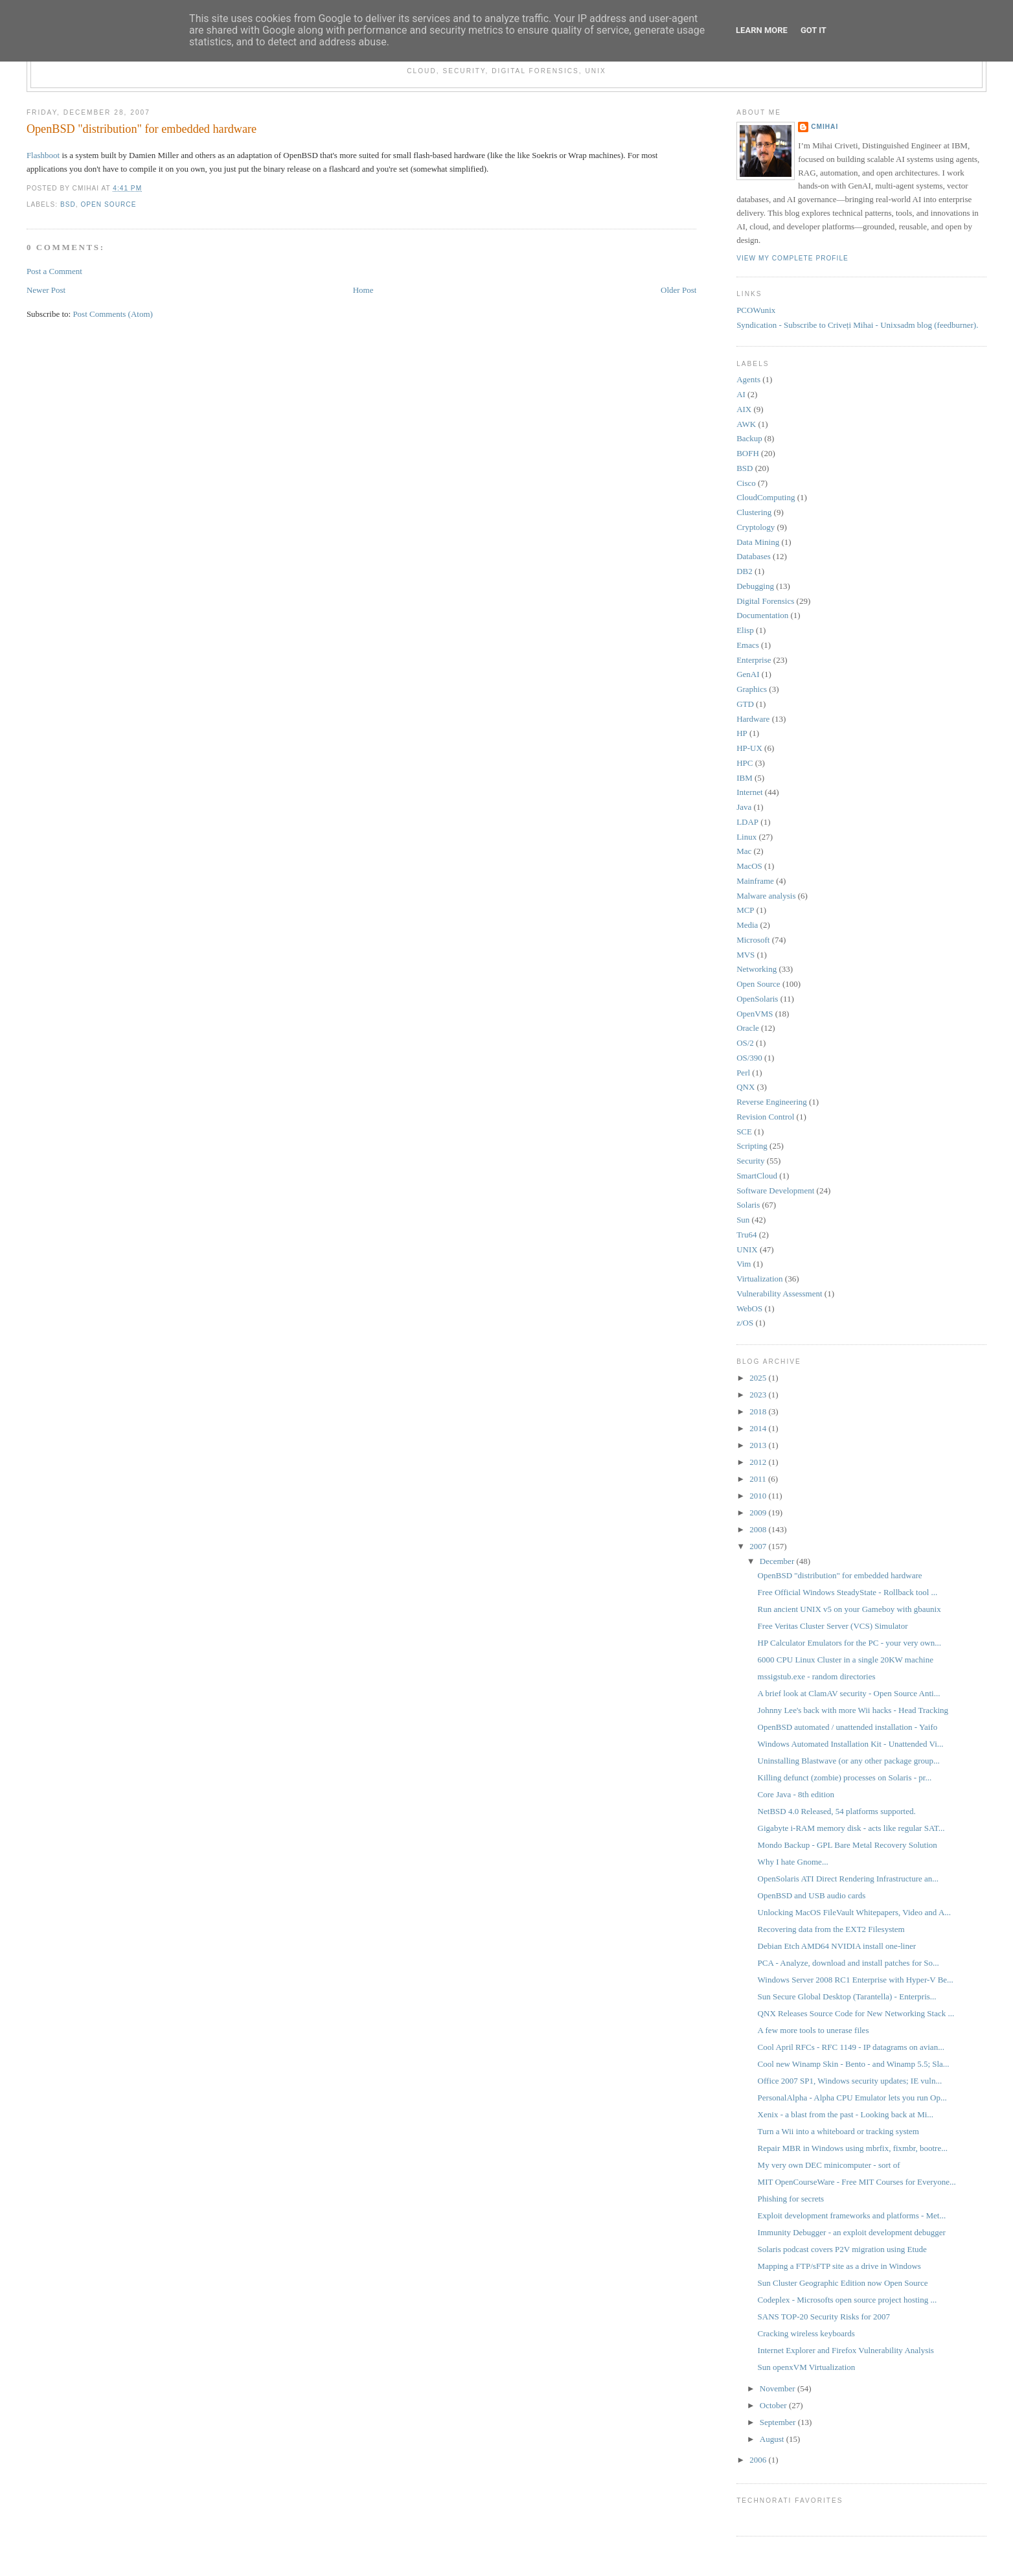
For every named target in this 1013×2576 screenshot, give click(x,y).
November (778, 2388)
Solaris (748, 1205)
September (779, 2422)
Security (750, 1161)
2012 (758, 1462)
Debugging (755, 586)
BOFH (747, 453)
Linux (746, 837)
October (774, 2405)
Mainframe (755, 881)
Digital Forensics (765, 601)
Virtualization (759, 1278)
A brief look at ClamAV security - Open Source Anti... (849, 1693)
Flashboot (43, 155)
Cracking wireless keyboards (806, 2333)
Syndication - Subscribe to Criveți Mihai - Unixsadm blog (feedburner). (857, 325)
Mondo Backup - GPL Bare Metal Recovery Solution (847, 1845)
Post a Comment (54, 271)
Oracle (747, 1028)
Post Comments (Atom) (113, 314)
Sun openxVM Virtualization (807, 2367)
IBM (744, 778)
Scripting (752, 1146)
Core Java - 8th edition (796, 1794)
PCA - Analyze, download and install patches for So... (848, 1963)
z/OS (744, 1323)
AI (741, 394)
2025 (758, 1378)
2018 (758, 1411)
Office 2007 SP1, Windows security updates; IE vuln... (850, 2081)
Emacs (747, 645)
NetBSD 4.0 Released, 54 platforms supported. (837, 1811)
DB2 (744, 571)
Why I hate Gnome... (793, 1862)
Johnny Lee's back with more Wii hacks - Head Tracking (853, 1710)
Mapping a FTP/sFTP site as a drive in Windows (839, 2266)
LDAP (747, 822)
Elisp (745, 630)
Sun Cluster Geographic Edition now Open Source (843, 2283)
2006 (758, 2460)
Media (747, 925)
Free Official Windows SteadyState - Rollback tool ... (848, 1592)
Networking (756, 969)
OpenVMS (754, 1013)
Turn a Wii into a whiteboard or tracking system (838, 2131)
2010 (758, 1496)
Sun (742, 1220)
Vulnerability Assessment (779, 1293)
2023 (758, 1394)
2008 (758, 1529)
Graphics (751, 689)
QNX (745, 1087)
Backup (749, 438)
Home (363, 290)
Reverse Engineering (771, 1102)
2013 (758, 1445)
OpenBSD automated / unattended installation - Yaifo (848, 1727)
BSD (68, 204)
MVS (745, 955)
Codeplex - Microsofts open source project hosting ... (847, 2300)
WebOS (749, 1308)
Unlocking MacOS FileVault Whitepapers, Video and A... (854, 1912)
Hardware (752, 719)
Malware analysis (765, 896)
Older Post (678, 290)
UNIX (747, 1249)
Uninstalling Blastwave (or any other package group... (849, 1760)
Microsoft (752, 940)
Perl (743, 1072)
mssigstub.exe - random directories (817, 1676)
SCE (744, 1131)
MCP (745, 910)
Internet (749, 792)
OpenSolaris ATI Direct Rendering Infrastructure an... (848, 1878)
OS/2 (745, 1043)
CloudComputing (765, 497)
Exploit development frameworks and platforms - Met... (852, 2215)
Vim (743, 1264)
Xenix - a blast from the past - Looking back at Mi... (846, 2114)
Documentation (762, 615)
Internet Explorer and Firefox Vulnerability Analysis (846, 2350)
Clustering (753, 512)
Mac (743, 851)
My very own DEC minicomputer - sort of (829, 2165)
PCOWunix (755, 310)
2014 (758, 1428)
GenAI (747, 674)
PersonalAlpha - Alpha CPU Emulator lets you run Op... (852, 2097)
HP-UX (749, 748)
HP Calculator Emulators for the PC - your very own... (849, 1643)
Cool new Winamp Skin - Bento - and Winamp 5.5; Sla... (854, 2064)
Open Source (108, 204)
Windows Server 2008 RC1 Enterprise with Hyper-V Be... (855, 1979)
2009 (758, 1512)
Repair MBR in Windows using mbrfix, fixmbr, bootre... (853, 2148)
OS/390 (749, 1058)
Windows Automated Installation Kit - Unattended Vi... (851, 1744)
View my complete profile (792, 258)
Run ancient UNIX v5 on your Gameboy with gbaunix (849, 1609)
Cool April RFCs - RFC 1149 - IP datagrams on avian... (851, 2047)
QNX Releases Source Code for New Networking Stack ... (856, 2013)
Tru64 (746, 1234)
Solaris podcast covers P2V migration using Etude (842, 2249)
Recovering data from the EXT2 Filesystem (831, 1929)
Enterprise (753, 660)
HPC (744, 763)
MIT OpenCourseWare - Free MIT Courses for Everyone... (857, 2182)
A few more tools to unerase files (813, 2030)
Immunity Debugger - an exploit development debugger (852, 2232)
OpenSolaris (757, 999)
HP (741, 733)
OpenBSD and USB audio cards (812, 1895)
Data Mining (757, 542)
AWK (746, 424)
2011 (758, 1479)
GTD (745, 704)
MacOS (749, 866)
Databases (753, 556)
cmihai (824, 126)
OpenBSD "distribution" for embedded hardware (141, 128)
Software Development (775, 1190)
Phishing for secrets (791, 2198)
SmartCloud (756, 1175)
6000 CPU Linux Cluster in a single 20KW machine (845, 1659)
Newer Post (46, 290)
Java (743, 807)
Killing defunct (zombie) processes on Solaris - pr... (845, 1777)
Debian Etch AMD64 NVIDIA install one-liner (837, 1946)
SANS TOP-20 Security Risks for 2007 (824, 2316)
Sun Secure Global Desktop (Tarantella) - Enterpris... (847, 1996)
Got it (813, 30)
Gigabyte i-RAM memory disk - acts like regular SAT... (851, 1828)
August (773, 2439)
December (778, 1561)
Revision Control (765, 1116)
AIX (743, 409)
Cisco (746, 483)
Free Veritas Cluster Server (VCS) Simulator (833, 1626)
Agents (748, 379)
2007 (758, 1546)
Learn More (762, 30)
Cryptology (755, 527)
